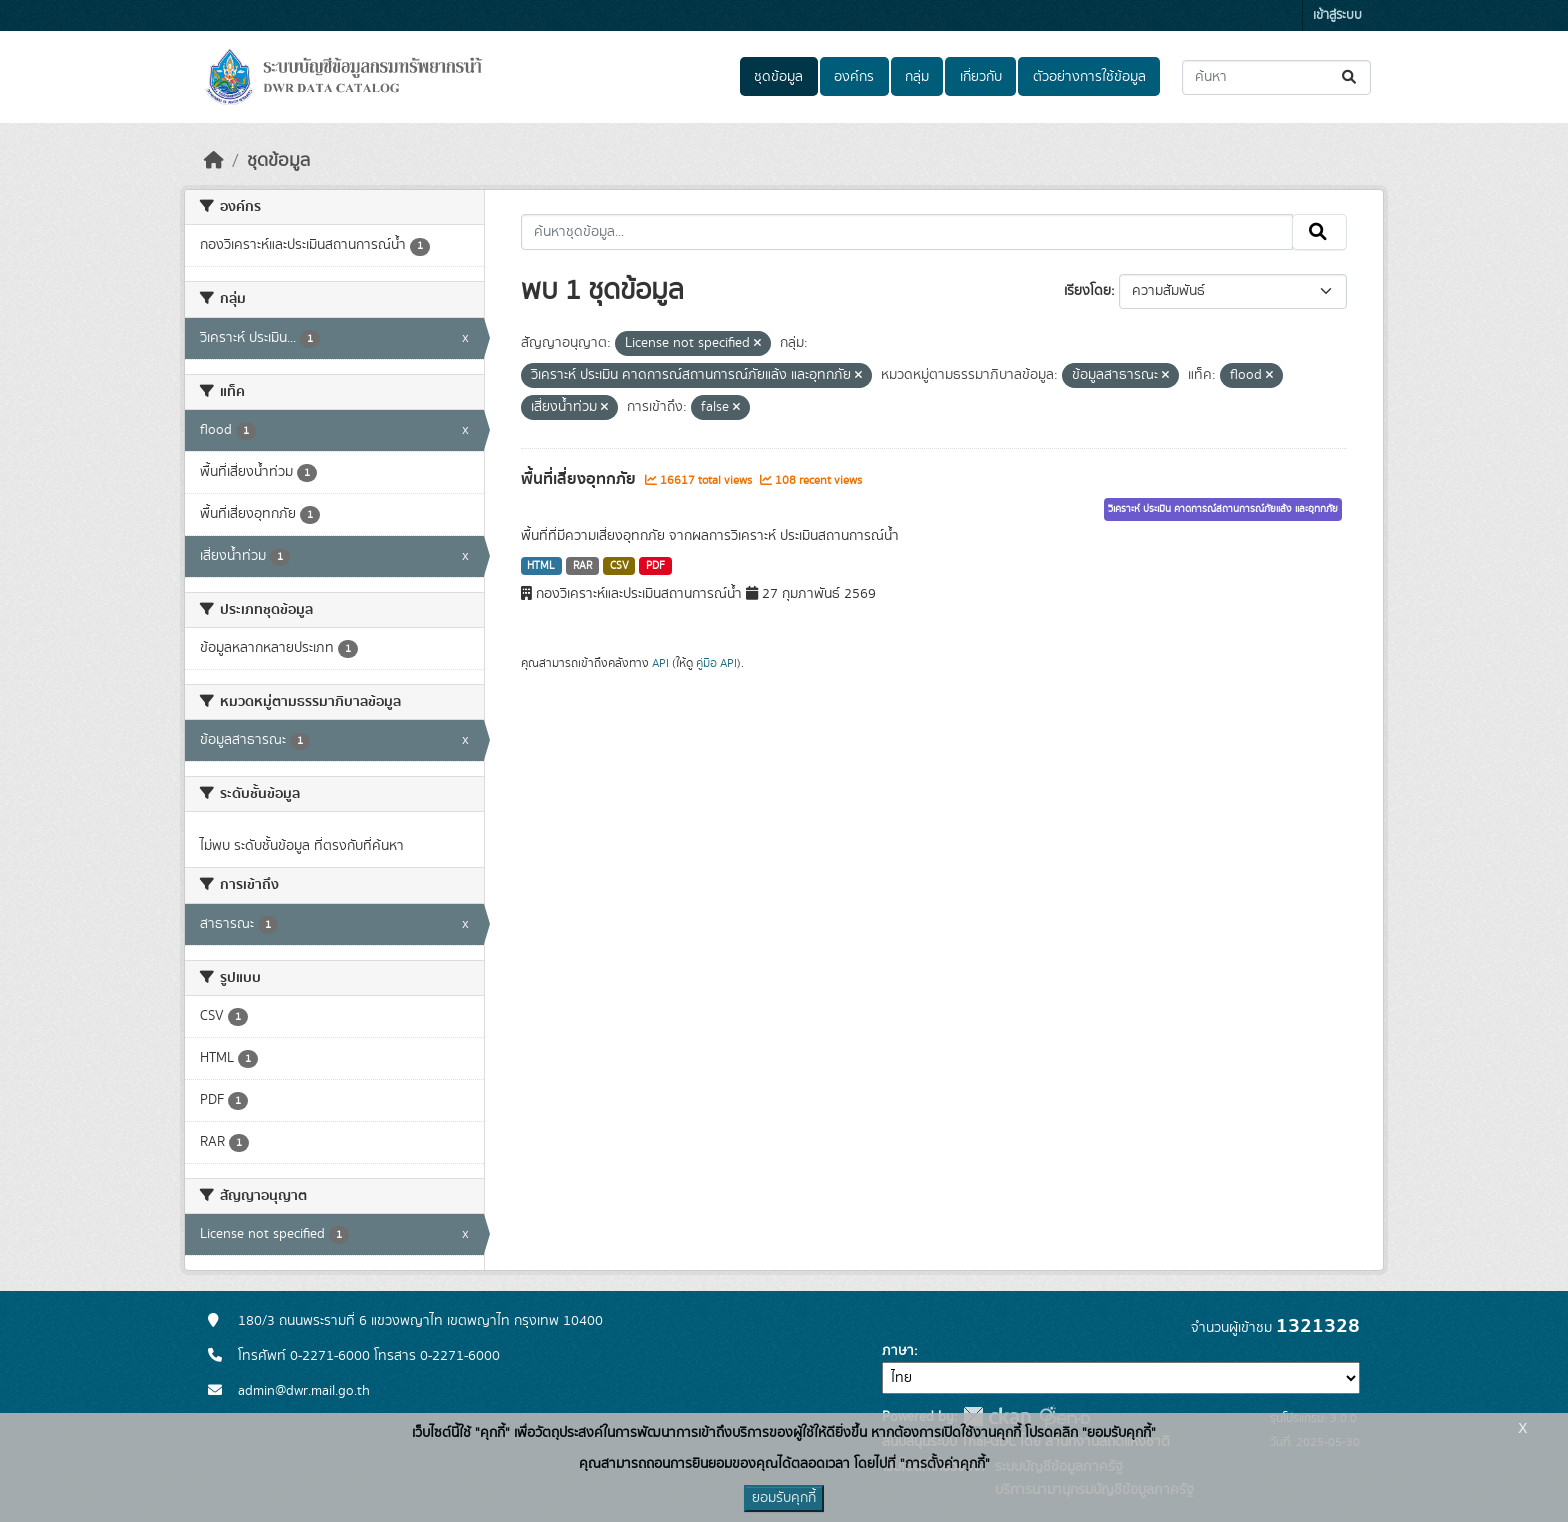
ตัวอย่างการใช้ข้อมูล (1089, 77)
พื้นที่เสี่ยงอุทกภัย (580, 479)
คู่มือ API (716, 663)
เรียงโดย (1087, 291)
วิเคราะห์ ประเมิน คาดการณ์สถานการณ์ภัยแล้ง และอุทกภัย (1223, 509)
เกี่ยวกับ (981, 77)
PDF (655, 566)
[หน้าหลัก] (214, 161)
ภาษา (898, 1351)
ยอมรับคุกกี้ (784, 1498)
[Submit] (1350, 77)
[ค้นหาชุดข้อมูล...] (1276, 77)
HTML (541, 566)
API (660, 663)
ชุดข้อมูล (778, 77)
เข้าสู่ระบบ (1337, 15)
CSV (619, 566)
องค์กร (854, 77)
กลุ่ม (917, 77)
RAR (582, 566)
